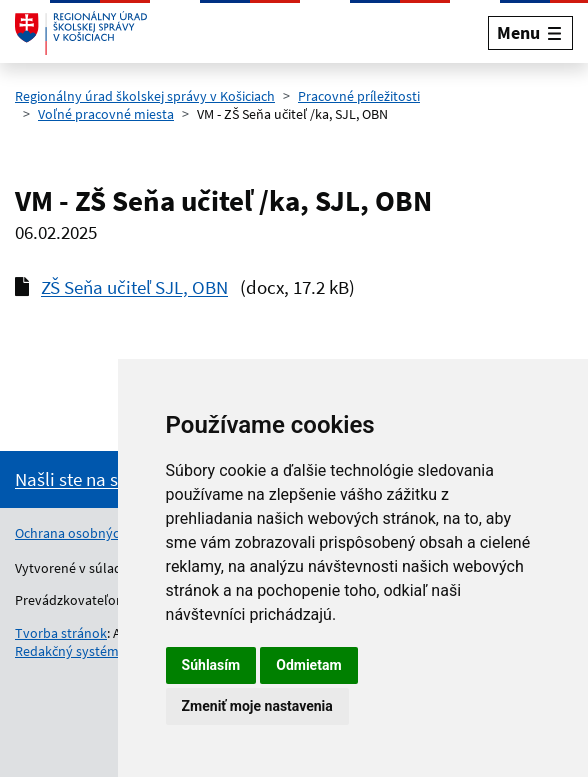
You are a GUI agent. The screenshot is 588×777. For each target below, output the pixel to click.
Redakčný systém (67, 651)
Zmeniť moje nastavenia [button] (257, 706)
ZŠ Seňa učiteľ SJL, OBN (134, 287)
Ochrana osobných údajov (93, 533)
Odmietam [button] (308, 665)
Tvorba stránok (61, 633)
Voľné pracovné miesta (106, 114)
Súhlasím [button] (211, 665)
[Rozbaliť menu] (530, 32)
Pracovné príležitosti (359, 96)
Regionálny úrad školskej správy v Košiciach (145, 96)
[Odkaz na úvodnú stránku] (81, 33)
